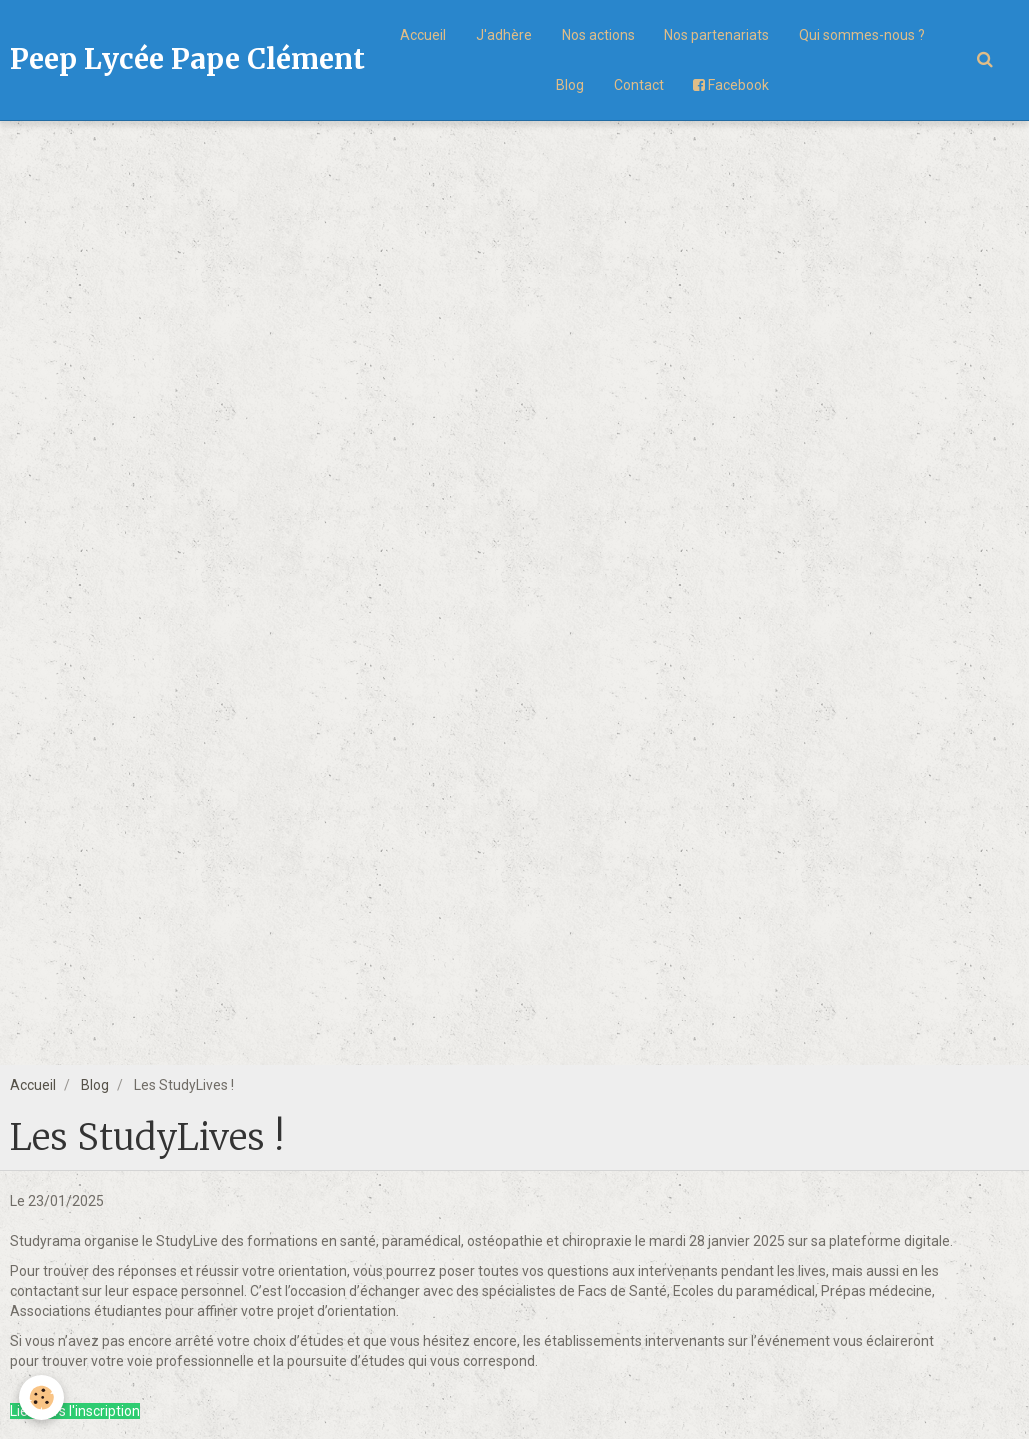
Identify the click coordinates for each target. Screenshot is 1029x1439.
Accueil (423, 35)
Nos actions (598, 35)
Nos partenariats (717, 35)
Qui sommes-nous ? (863, 35)
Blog (570, 85)
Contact (639, 85)
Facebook (732, 85)
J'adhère (504, 35)
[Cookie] (42, 1397)
